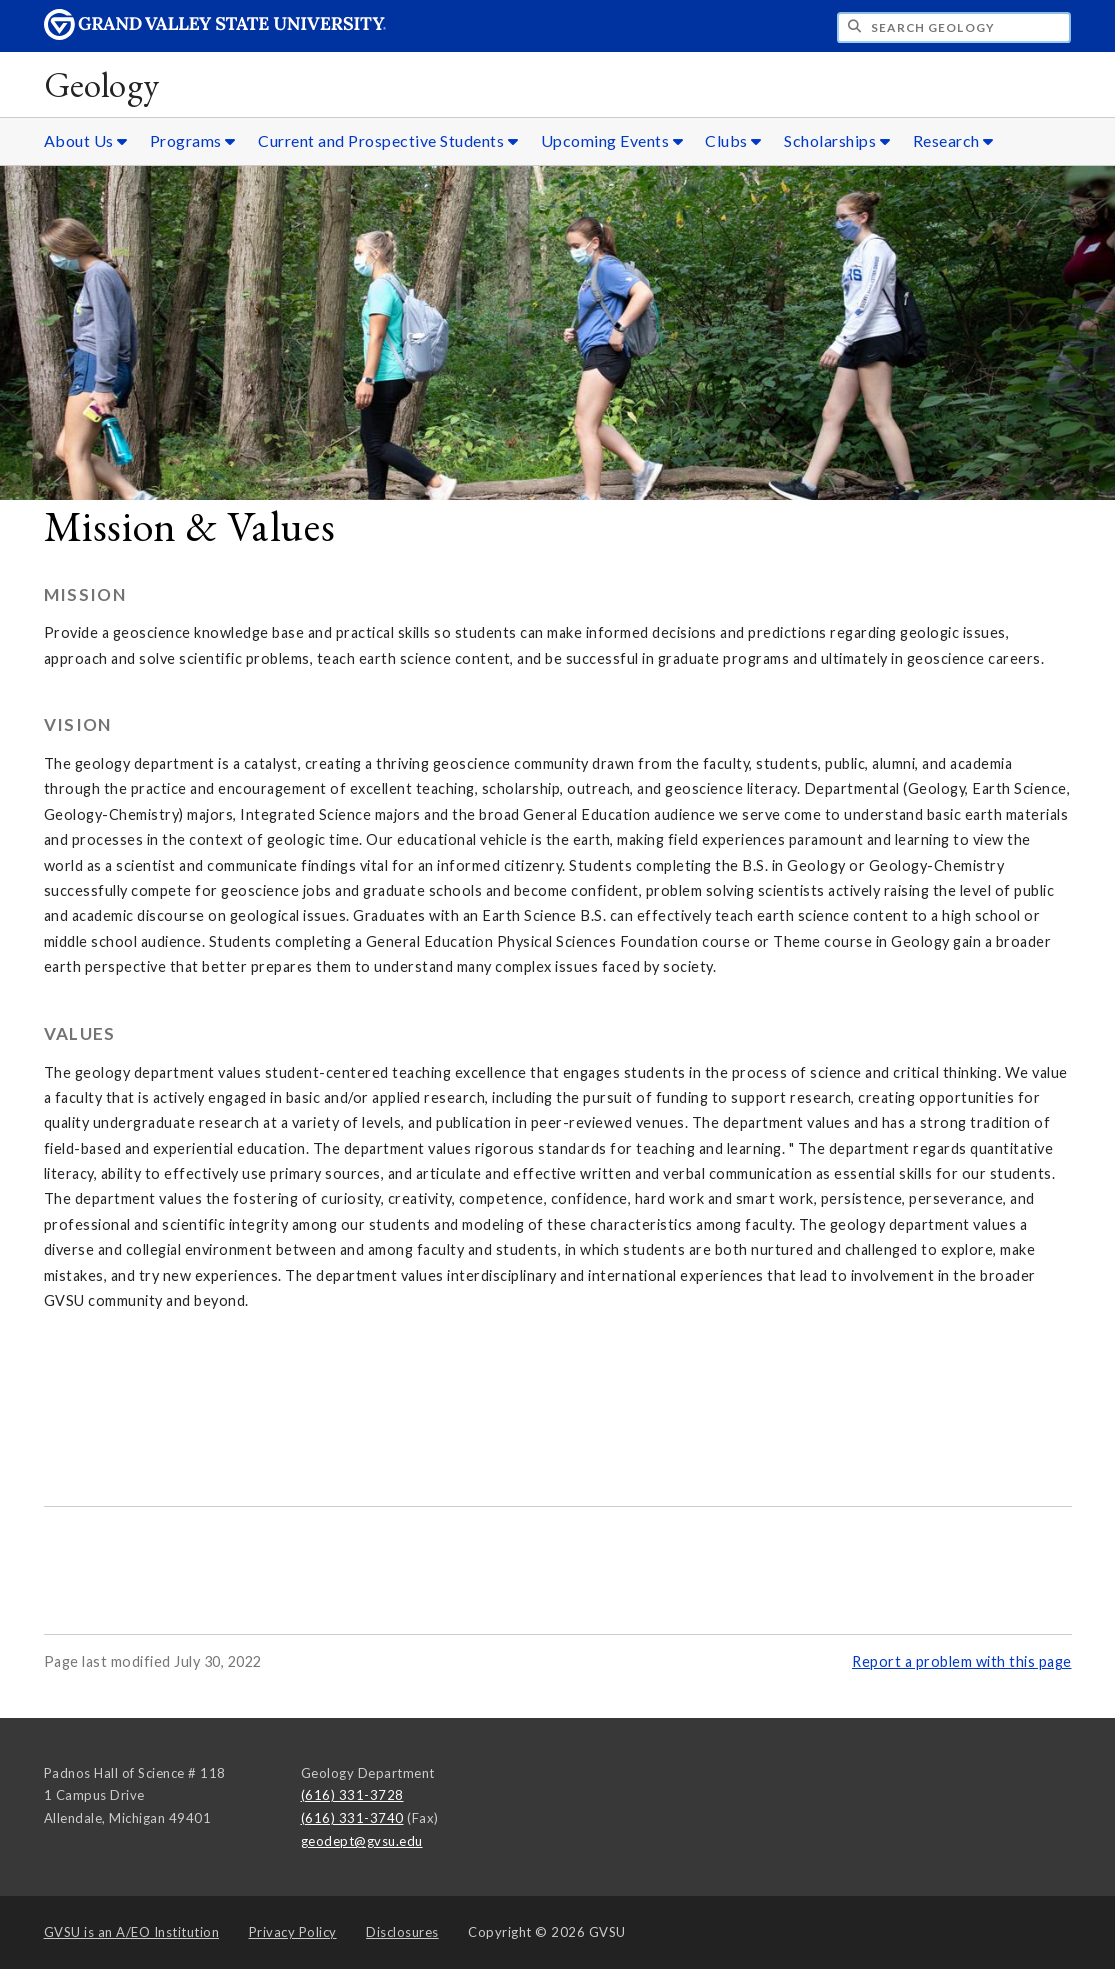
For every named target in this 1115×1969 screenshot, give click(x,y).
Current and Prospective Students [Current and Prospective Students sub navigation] (388, 140)
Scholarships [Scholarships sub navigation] (837, 140)
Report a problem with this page (962, 1661)
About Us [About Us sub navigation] (86, 140)
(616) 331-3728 (352, 1795)
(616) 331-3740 (352, 1818)
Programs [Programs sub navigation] (193, 140)
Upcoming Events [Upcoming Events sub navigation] (612, 140)
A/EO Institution (132, 1932)
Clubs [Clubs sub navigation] (733, 140)
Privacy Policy (293, 1932)
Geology (102, 84)
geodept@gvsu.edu (362, 1841)
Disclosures (402, 1932)
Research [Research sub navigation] (953, 140)
